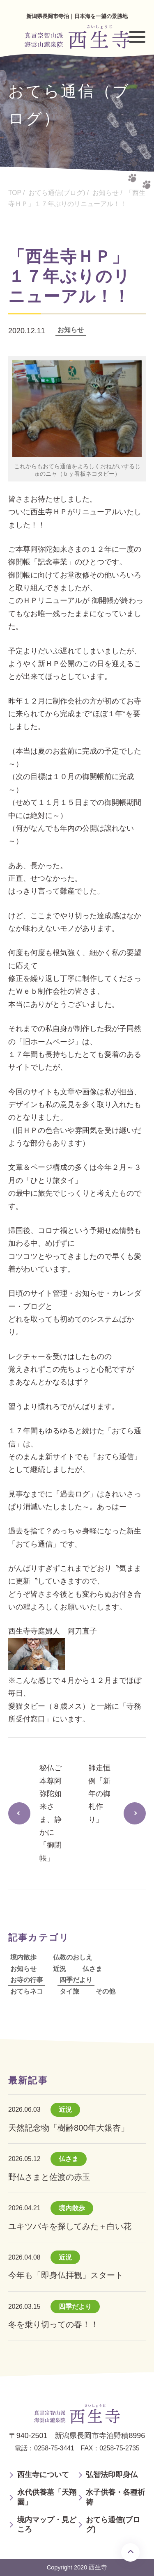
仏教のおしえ (72, 1957)
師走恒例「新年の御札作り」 (99, 1793)
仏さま (92, 1968)
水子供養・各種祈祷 (115, 2497)
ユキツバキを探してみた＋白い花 (69, 2226)
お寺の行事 (26, 1979)
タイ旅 (69, 1991)
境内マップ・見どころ (46, 2524)
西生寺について (43, 2475)
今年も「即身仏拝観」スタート (65, 2275)
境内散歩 (23, 1957)
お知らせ (70, 329)
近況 (59, 1968)
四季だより (76, 1979)
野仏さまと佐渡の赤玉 (49, 2177)
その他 (105, 1991)
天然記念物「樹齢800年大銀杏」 (68, 2127)
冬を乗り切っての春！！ (53, 2324)
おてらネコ (26, 1991)
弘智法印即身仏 (112, 2475)
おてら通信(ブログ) (113, 2524)
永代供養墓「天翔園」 (46, 2497)
